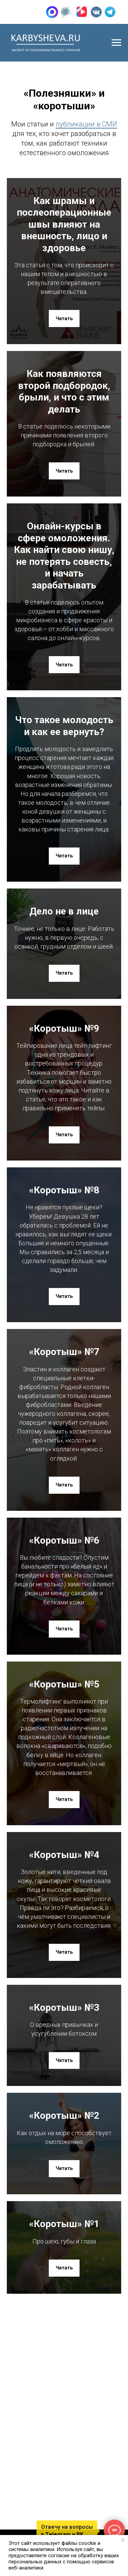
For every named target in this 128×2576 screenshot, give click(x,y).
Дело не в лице (64, 911)
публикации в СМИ (86, 124)
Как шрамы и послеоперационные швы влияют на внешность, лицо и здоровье (64, 224)
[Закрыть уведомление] (122, 2540)
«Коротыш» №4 (64, 1854)
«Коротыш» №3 (64, 2007)
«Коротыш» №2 (64, 2115)
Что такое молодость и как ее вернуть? (64, 725)
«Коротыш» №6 (64, 1540)
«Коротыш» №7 (64, 1351)
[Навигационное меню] (116, 42)
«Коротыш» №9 (64, 1028)
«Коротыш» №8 (64, 1190)
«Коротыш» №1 (64, 2223)
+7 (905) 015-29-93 (39, 11)
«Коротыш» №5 (64, 1684)
